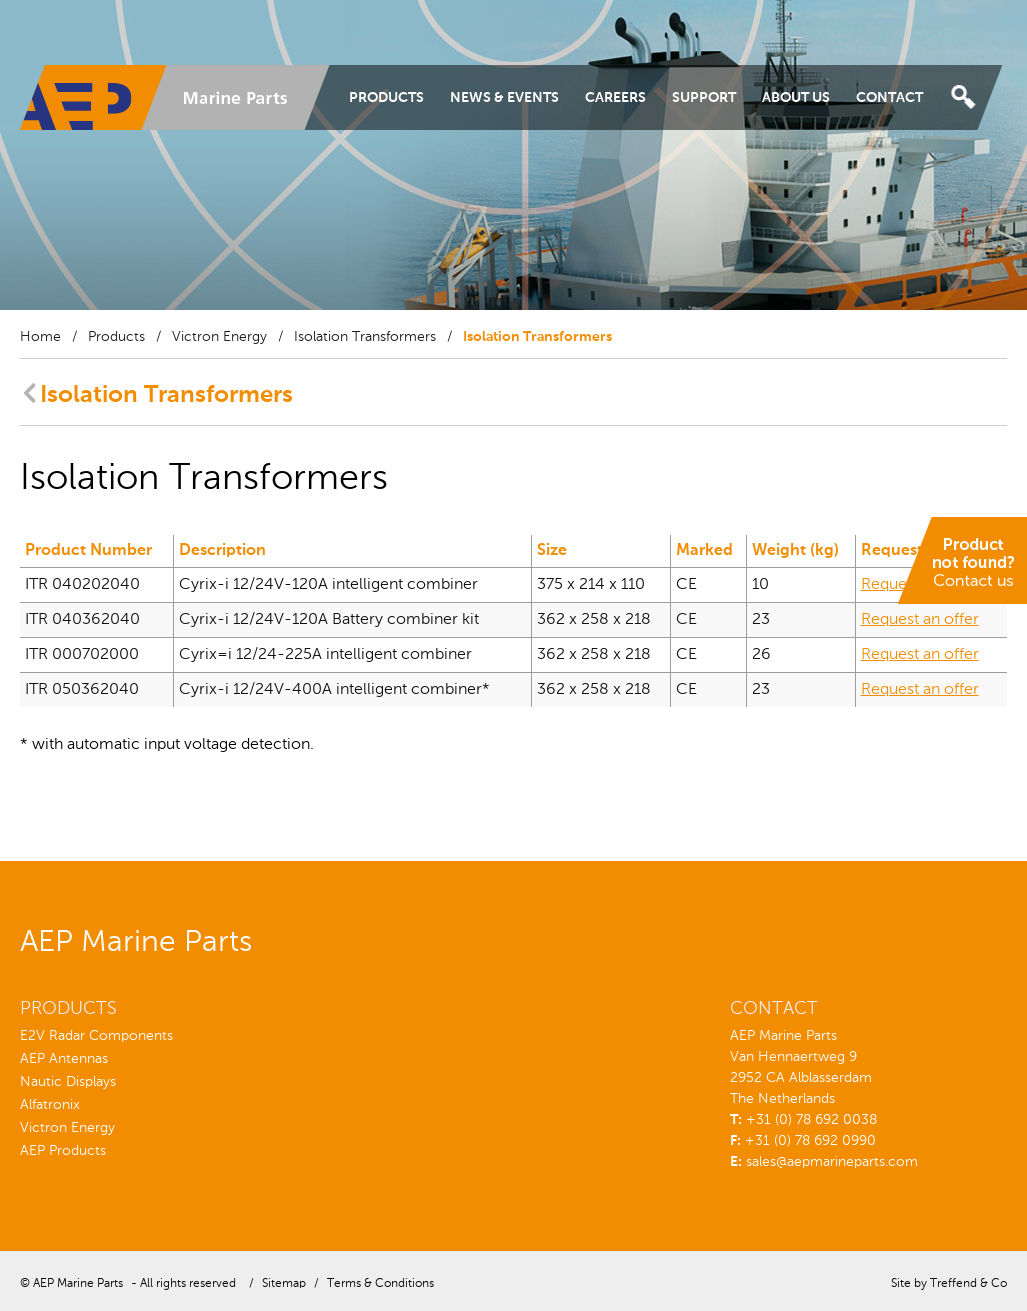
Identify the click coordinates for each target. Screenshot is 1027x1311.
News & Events (504, 98)
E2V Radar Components (96, 1036)
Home (40, 337)
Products (386, 98)
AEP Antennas (64, 1059)
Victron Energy (219, 337)
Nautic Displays (68, 1082)
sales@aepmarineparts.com (832, 1162)
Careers (615, 98)
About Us (796, 98)
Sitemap (284, 1284)
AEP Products (63, 1151)
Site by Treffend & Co (949, 1284)
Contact (889, 98)
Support (704, 98)
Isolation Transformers (365, 337)
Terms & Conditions (380, 1284)
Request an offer (920, 585)
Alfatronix (50, 1105)
